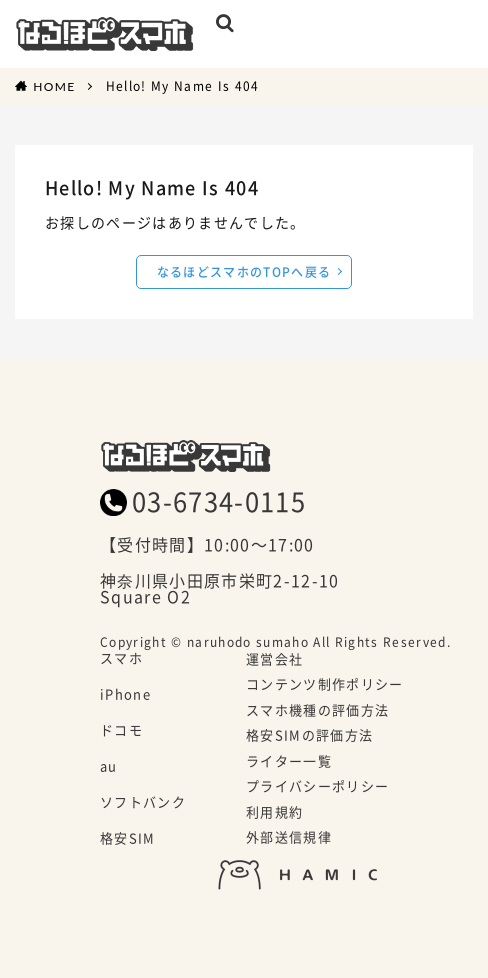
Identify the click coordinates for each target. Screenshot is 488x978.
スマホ (121, 659)
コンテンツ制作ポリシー (325, 685)
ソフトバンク (143, 803)
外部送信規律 (289, 838)
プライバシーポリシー (317, 787)
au (109, 767)
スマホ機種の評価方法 (317, 711)
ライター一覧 (289, 762)
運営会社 (274, 660)
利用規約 (274, 813)
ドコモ (121, 731)
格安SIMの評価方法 (309, 736)
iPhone (125, 695)
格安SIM (128, 839)
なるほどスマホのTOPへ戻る (244, 271)
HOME (54, 86)
